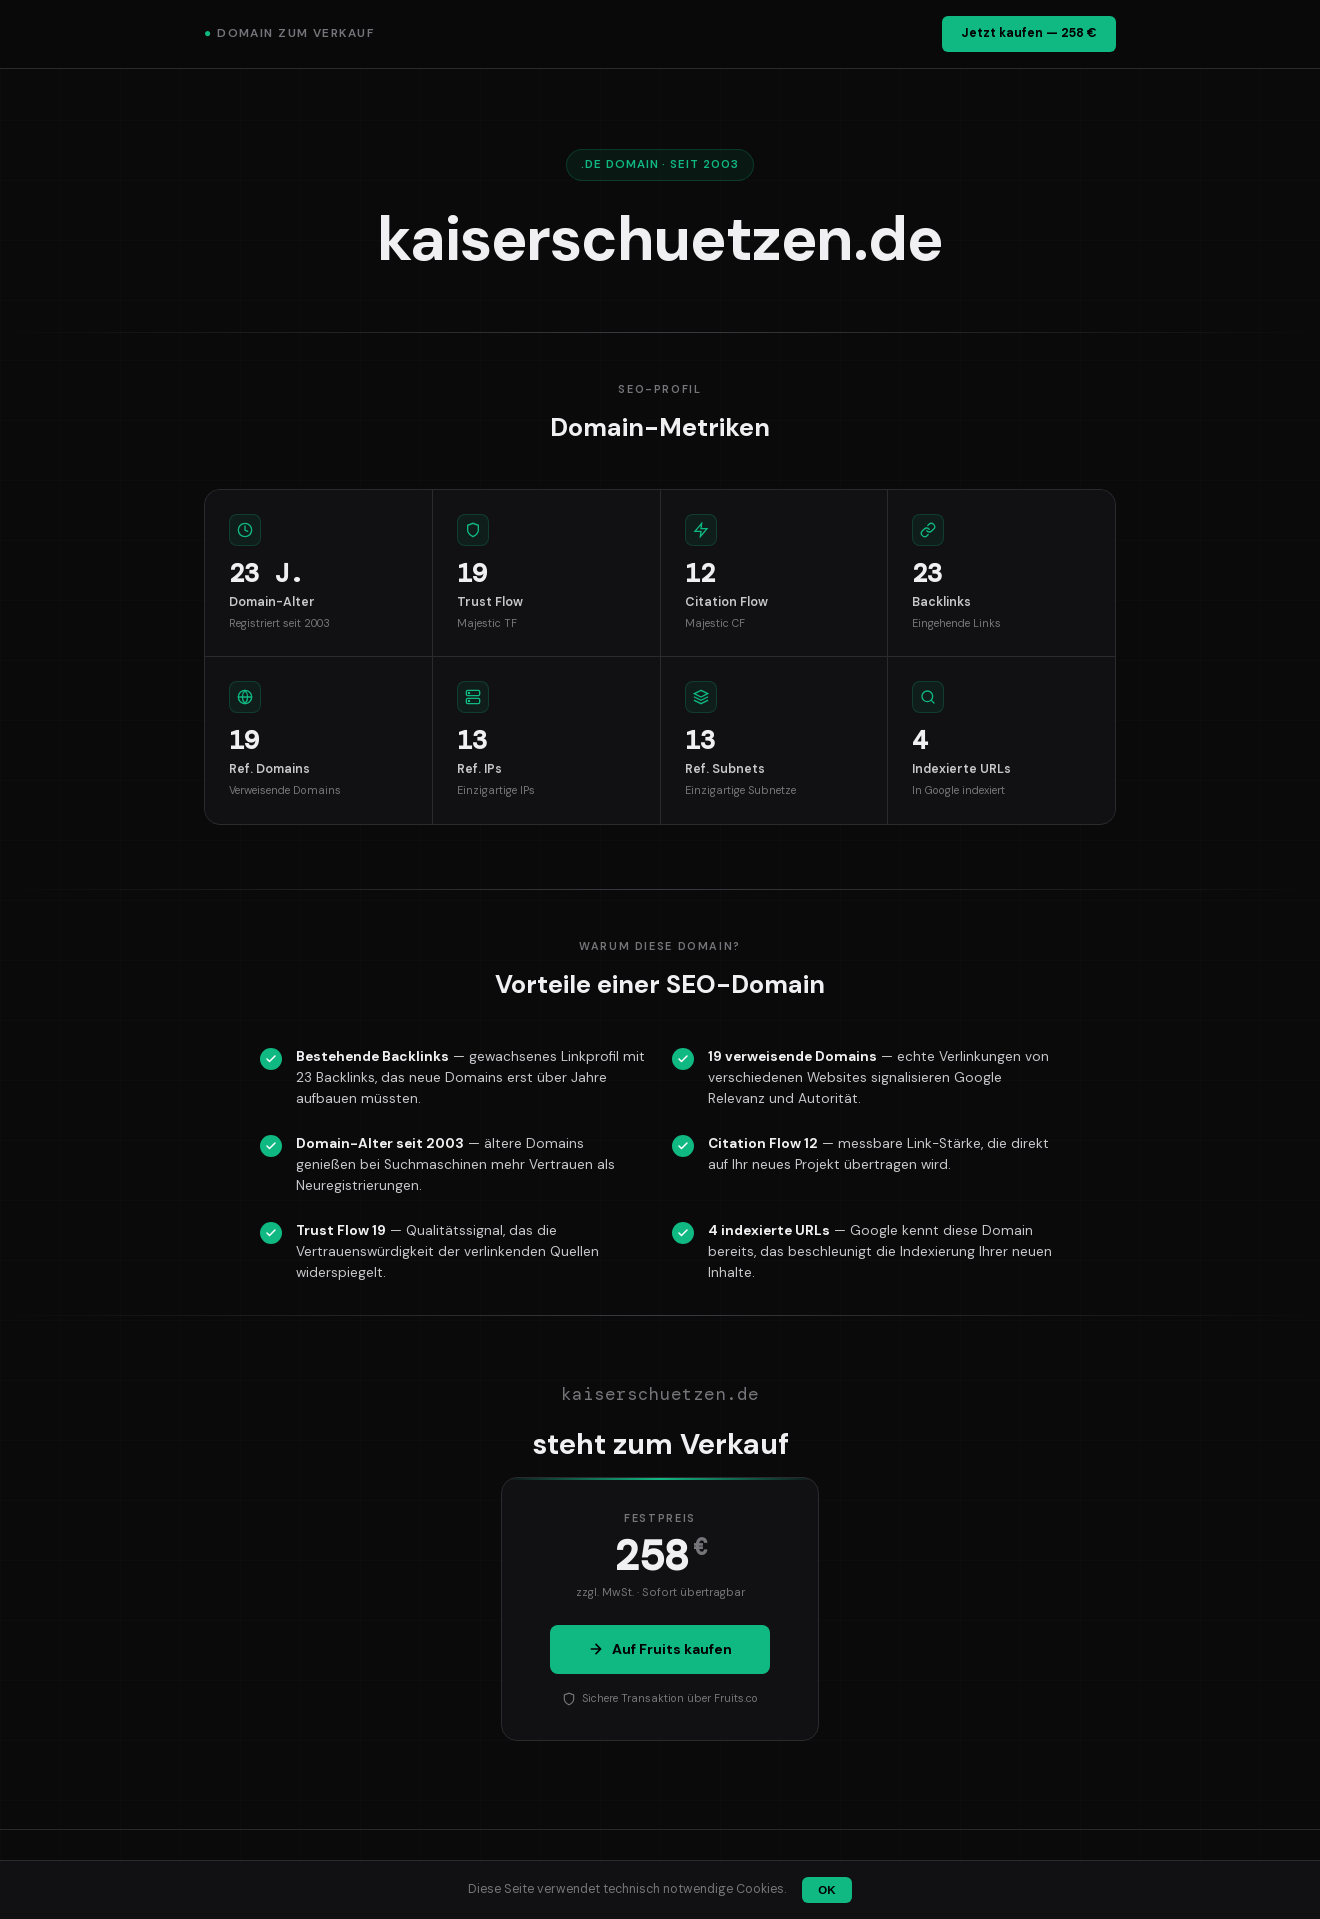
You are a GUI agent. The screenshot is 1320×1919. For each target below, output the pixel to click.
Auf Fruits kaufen (660, 1649)
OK (826, 1890)
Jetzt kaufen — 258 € (1029, 33)
